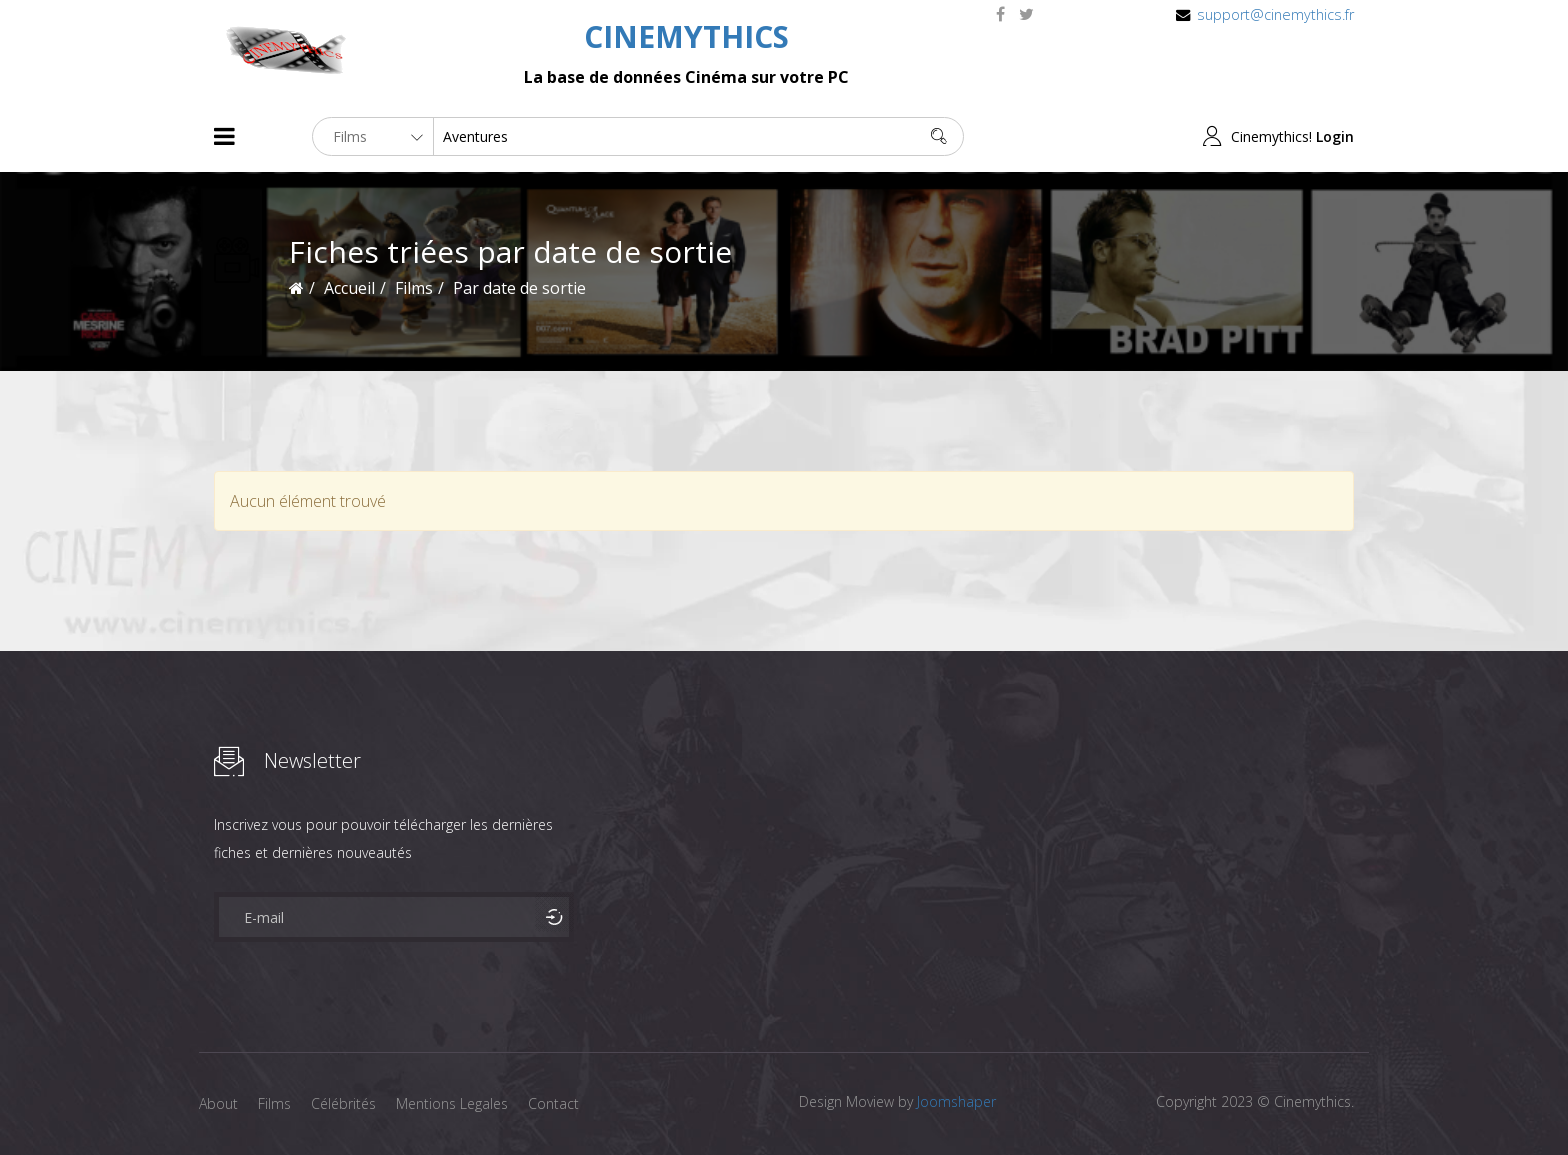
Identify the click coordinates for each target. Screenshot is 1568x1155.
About (218, 1103)
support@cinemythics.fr (1275, 14)
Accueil (349, 288)
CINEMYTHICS (686, 36)
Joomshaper (956, 1101)
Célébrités (343, 1103)
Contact (553, 1103)
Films (274, 1103)
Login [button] (1335, 136)
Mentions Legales (452, 1103)
